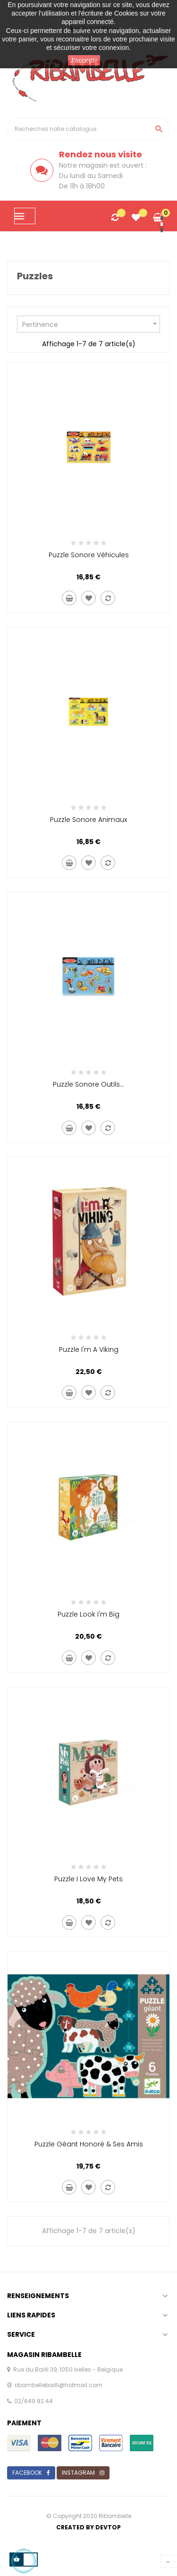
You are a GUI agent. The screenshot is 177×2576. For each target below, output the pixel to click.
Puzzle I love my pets (88, 1879)
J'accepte (84, 60)
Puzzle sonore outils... (88, 1084)
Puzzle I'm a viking (88, 1349)
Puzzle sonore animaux (88, 819)
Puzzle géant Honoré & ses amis (88, 2144)
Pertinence (91, 324)
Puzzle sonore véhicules (89, 555)
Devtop (108, 2527)
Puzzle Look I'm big (88, 1614)
